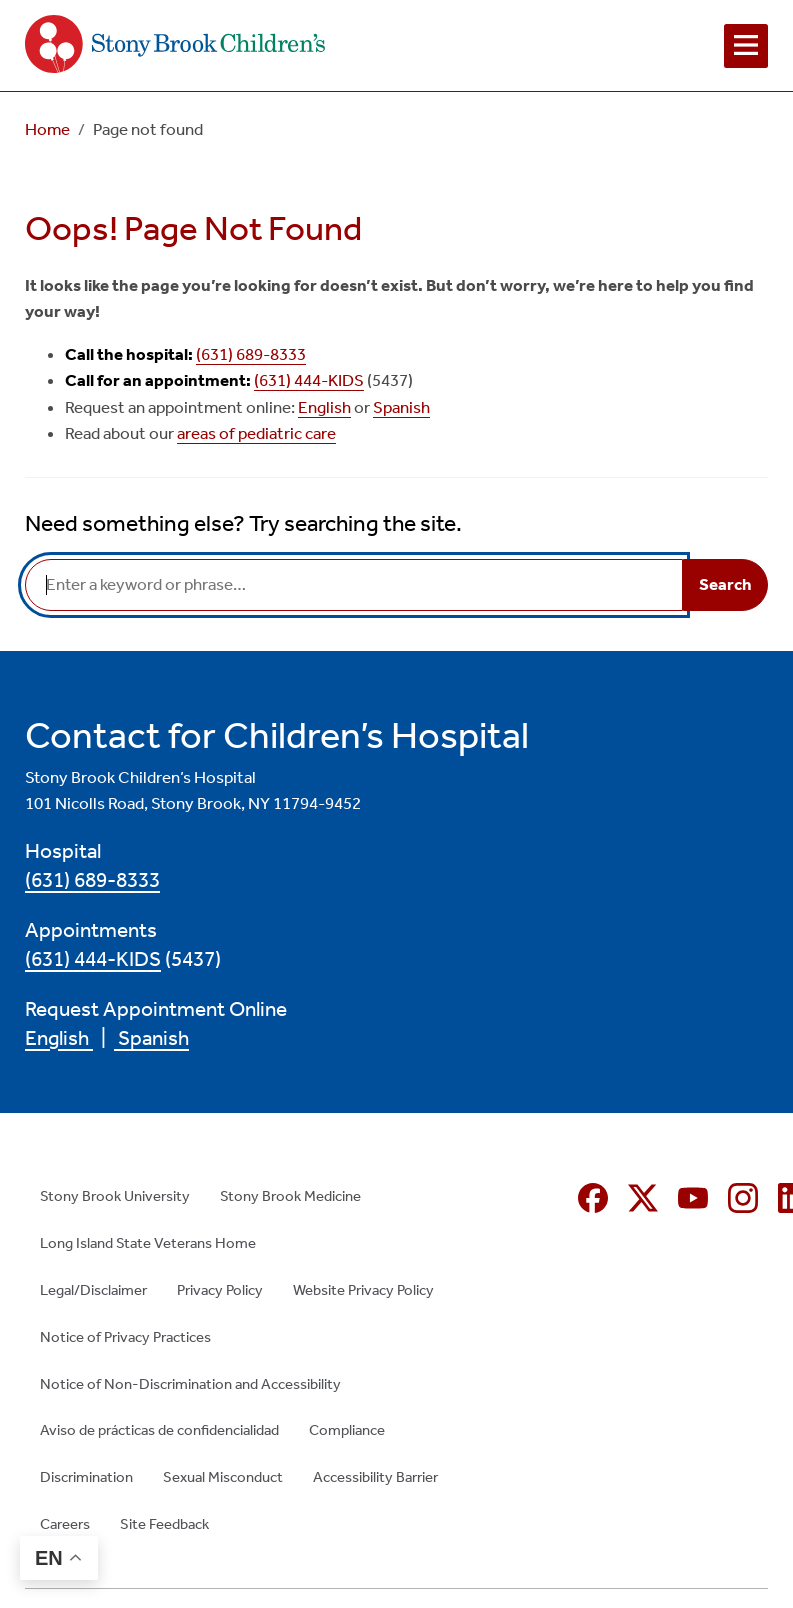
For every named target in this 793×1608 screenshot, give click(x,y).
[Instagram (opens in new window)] (743, 1198)
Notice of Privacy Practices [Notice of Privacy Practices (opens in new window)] (125, 1337)
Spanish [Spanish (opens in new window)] (401, 407)
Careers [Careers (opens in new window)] (65, 1524)
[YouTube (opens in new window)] (693, 1198)
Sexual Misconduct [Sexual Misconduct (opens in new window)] (223, 1477)
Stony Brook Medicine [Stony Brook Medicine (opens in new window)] (290, 1196)
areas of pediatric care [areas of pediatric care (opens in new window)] (256, 433)
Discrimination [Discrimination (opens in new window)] (86, 1477)
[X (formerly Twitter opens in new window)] (643, 1198)
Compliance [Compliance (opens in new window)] (347, 1430)
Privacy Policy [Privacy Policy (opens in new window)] (220, 1290)
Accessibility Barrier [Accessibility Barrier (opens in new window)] (375, 1477)
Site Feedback (164, 1524)
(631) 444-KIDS (309, 380)
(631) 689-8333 (251, 354)
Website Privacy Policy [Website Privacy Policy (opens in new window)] (363, 1290)
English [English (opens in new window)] (324, 407)
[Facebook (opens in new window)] (593, 1198)
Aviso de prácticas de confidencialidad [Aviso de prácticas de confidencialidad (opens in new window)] (159, 1430)
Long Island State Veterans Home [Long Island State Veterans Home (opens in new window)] (148, 1243)
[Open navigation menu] (746, 46)
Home (47, 129)
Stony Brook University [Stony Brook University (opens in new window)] (115, 1196)
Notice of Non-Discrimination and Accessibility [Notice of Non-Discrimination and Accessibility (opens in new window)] (190, 1384)
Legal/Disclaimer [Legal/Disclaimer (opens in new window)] (93, 1290)
